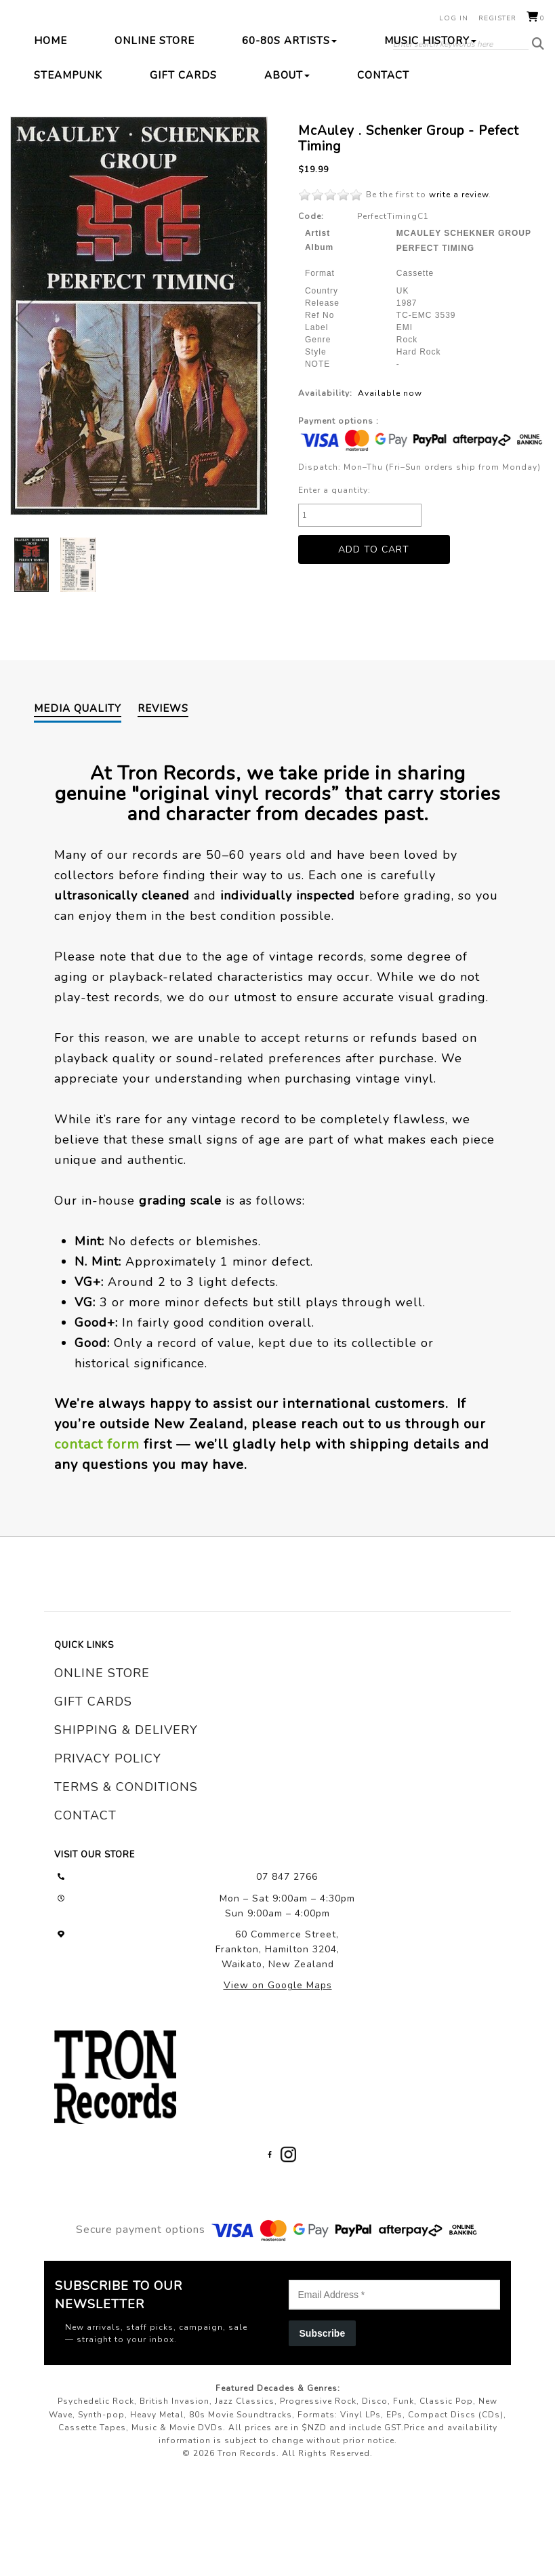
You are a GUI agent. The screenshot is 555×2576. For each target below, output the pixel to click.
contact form (97, 1540)
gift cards (93, 1798)
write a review (459, 290)
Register (497, 18)
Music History (430, 137)
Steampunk (68, 171)
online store (102, 1769)
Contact (383, 171)
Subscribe (323, 2429)
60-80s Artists (289, 137)
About (287, 171)
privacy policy (107, 1855)
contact (85, 1912)
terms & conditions (126, 1883)
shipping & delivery (126, 1826)
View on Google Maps (278, 2081)
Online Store (154, 137)
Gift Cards (183, 171)
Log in (453, 18)
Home (50, 137)
